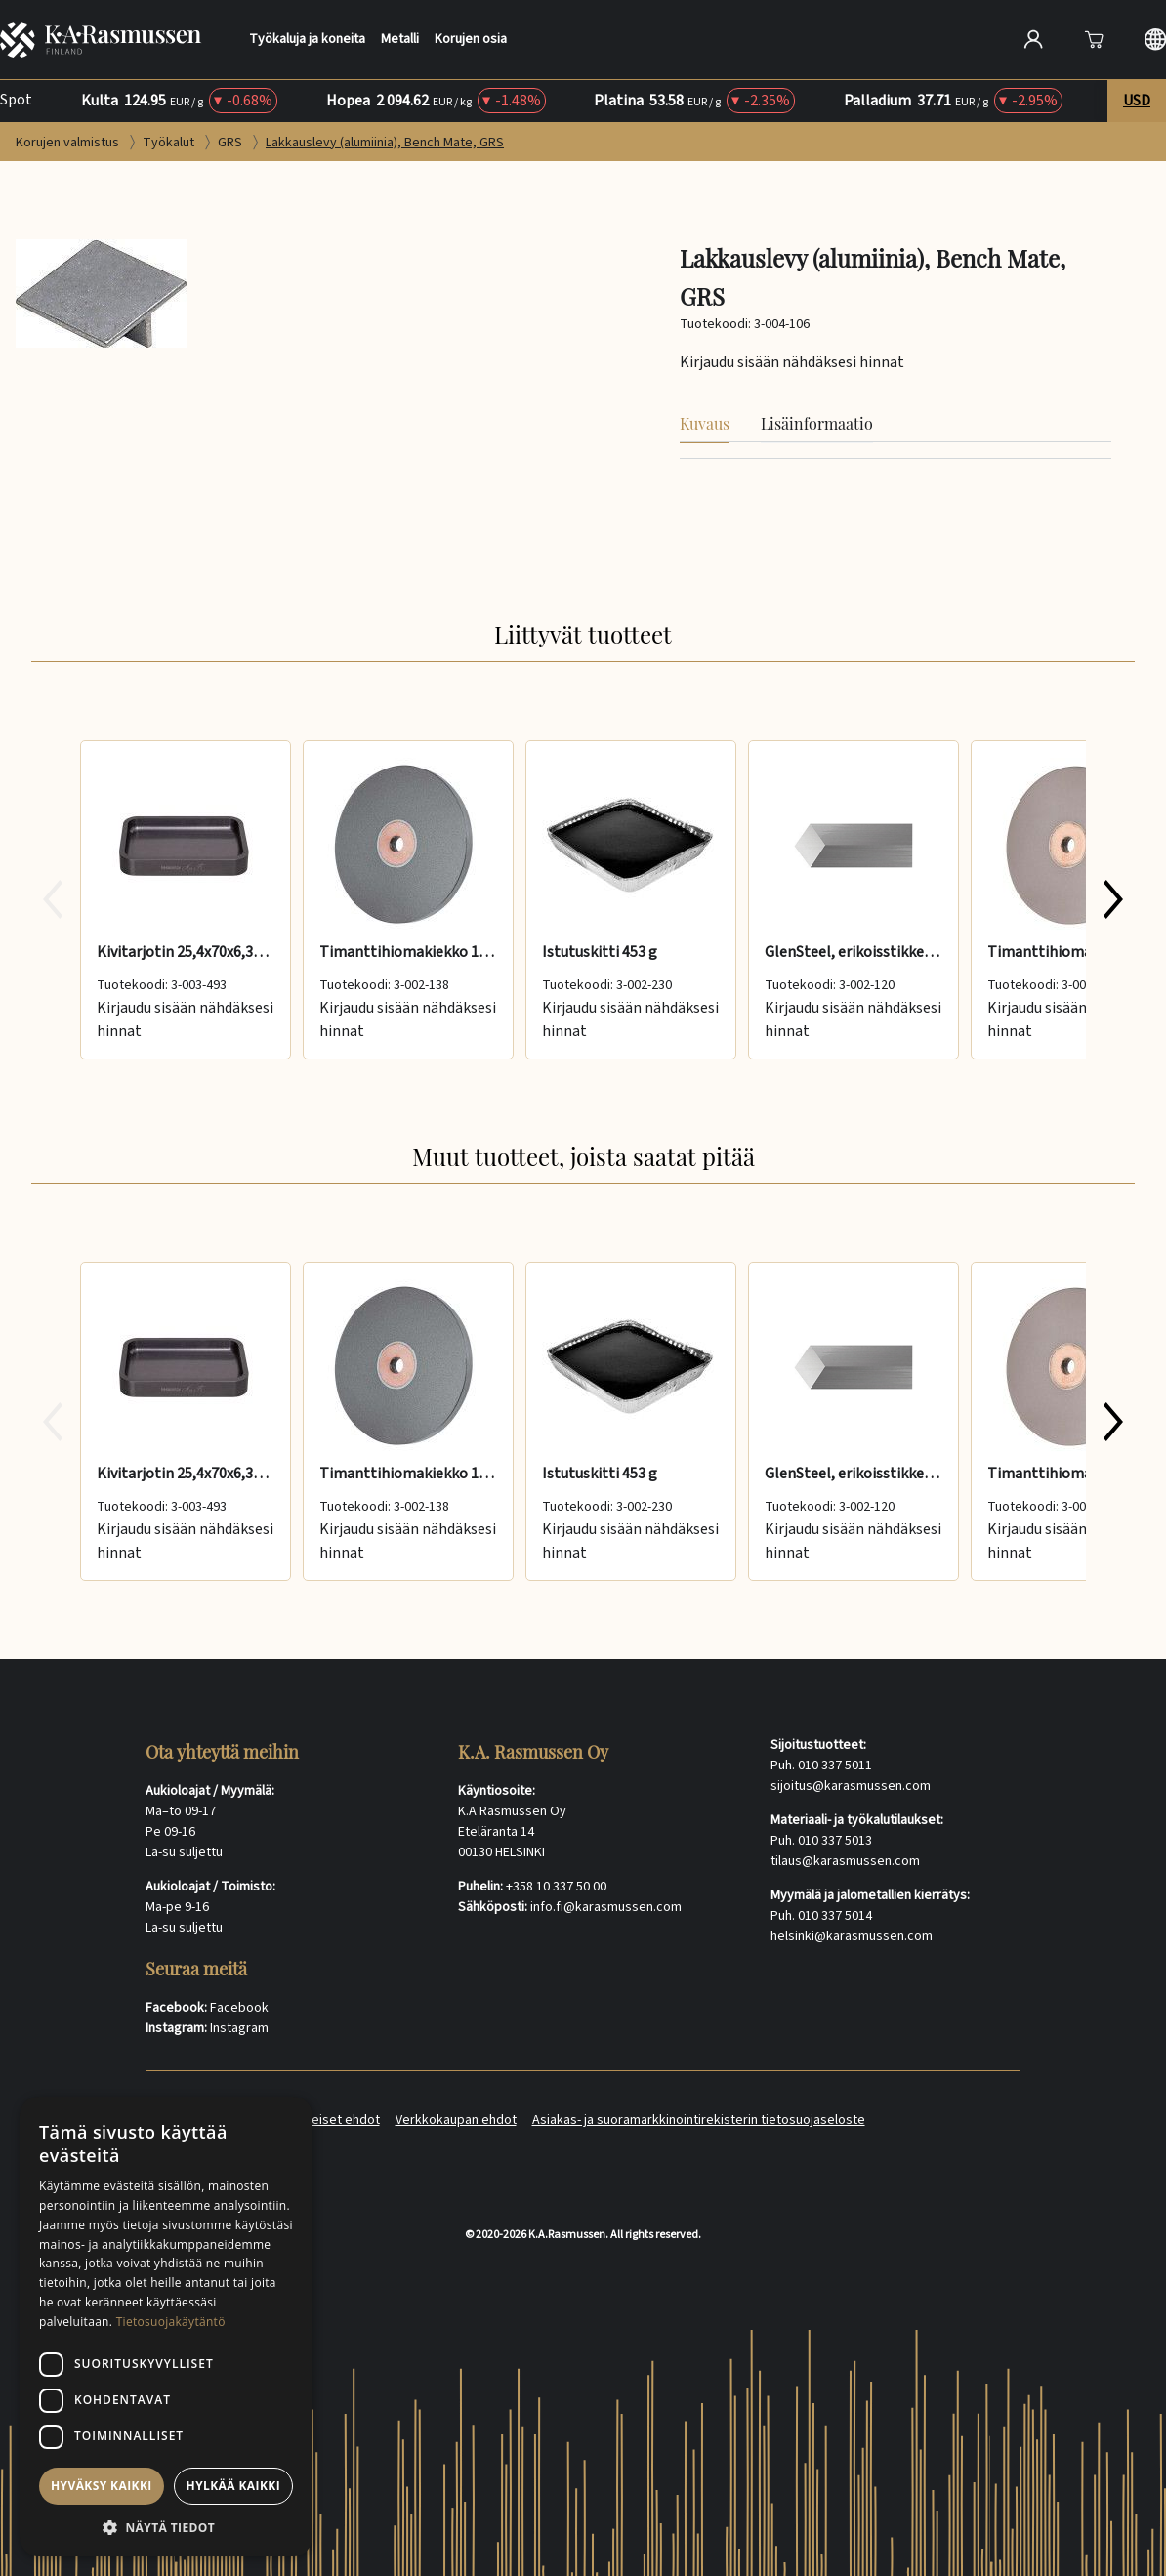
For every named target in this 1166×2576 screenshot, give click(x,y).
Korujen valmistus (69, 142)
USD (1136, 100)
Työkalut (170, 142)
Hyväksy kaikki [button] (101, 2485)
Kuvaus (704, 423)
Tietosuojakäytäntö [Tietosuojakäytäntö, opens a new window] (171, 2321)
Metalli (400, 39)
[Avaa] (1093, 39)
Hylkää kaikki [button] (233, 2485)
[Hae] (966, 37)
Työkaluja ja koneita (307, 39)
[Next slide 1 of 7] (1113, 899)
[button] (166, 2527)
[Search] (827, 39)
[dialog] (166, 2326)
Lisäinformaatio (817, 423)
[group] (583, 899)
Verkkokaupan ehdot (456, 2120)
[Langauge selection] (1155, 39)
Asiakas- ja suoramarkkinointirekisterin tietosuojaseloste (698, 2120)
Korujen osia (471, 39)
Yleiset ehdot (341, 2120)
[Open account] (1033, 39)
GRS (231, 142)
